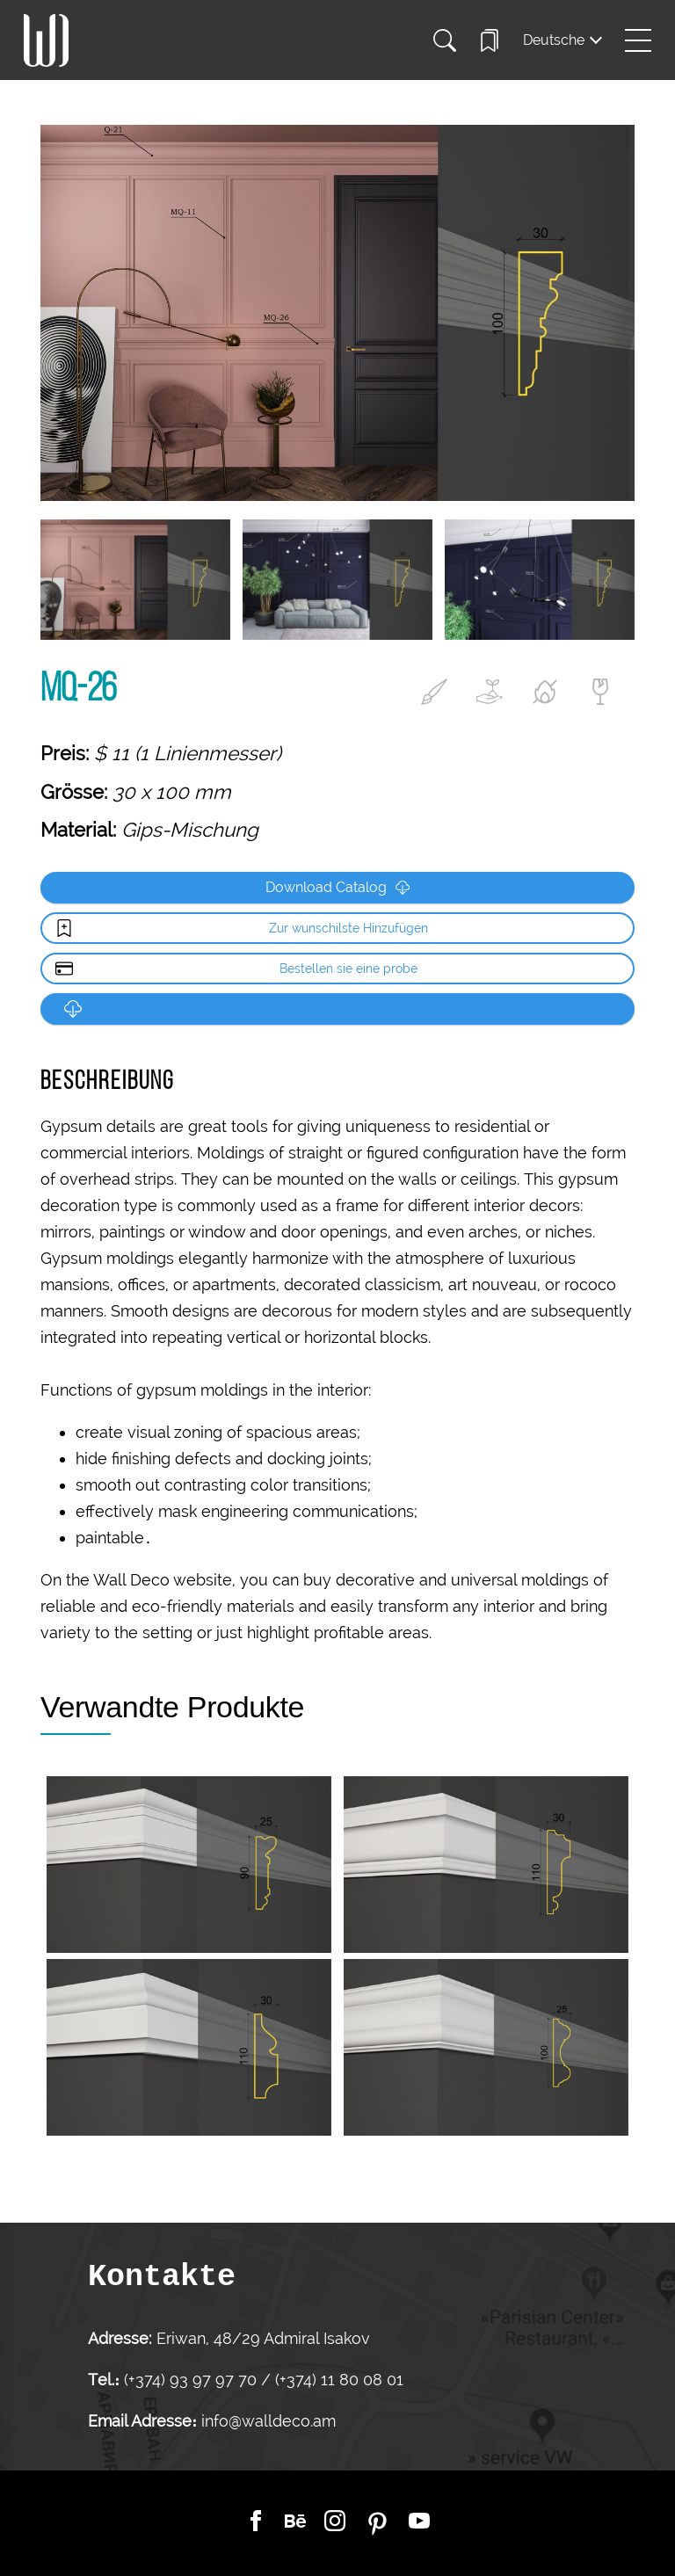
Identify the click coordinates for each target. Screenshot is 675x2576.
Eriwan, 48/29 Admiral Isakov (263, 2338)
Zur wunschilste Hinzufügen (348, 928)
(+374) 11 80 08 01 (337, 2379)
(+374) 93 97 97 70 (192, 2379)
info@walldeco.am (268, 2421)
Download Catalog (337, 887)
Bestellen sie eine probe (348, 968)
